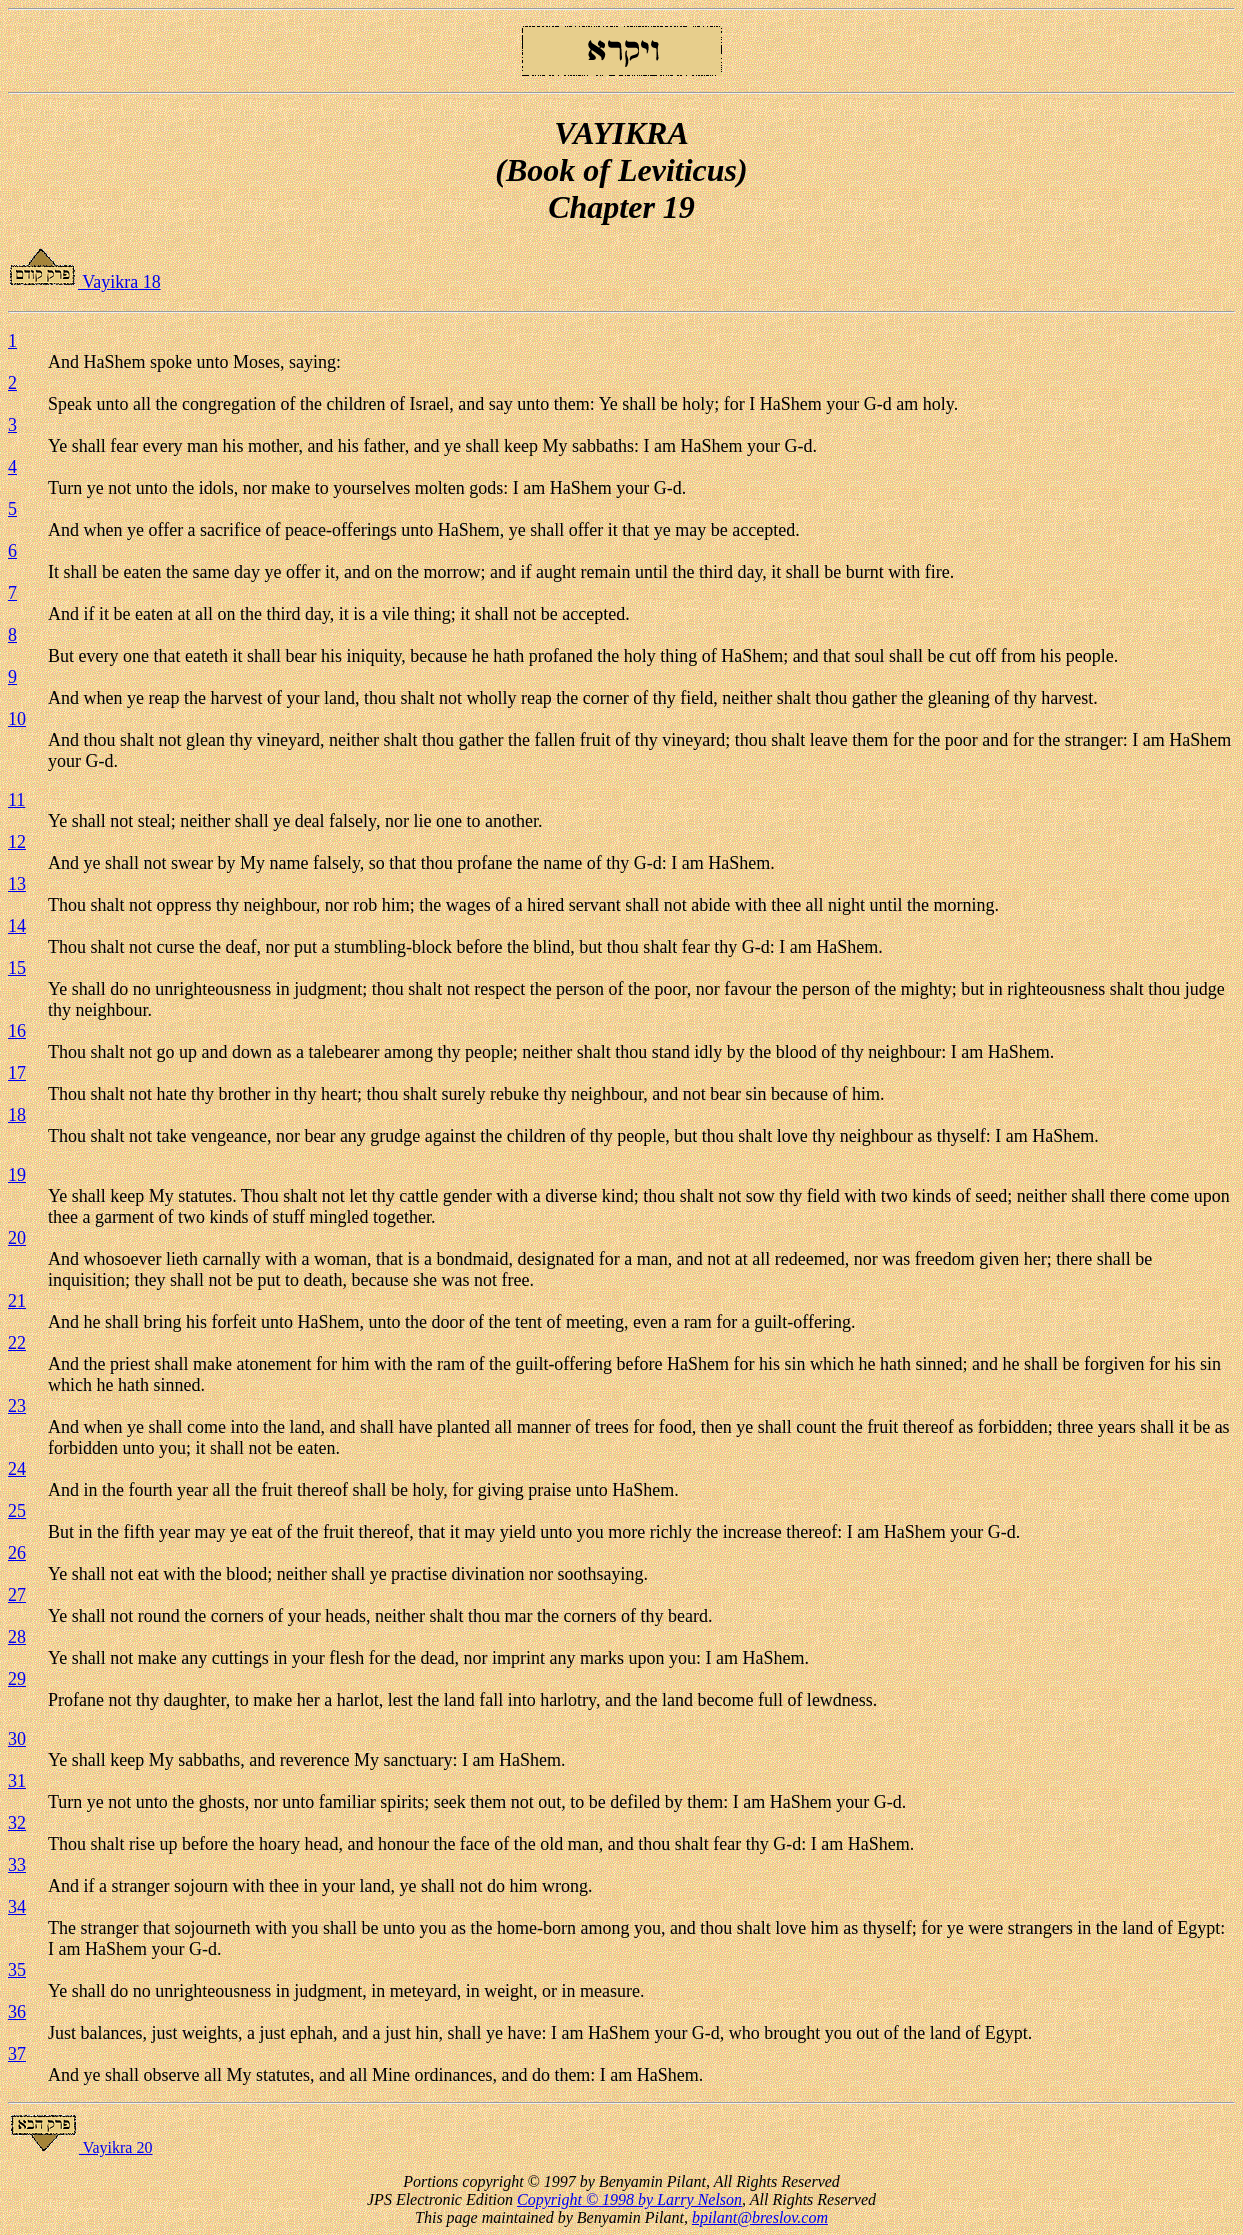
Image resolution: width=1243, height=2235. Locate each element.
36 (17, 2012)
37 (17, 2054)
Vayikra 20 (80, 2147)
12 (17, 842)
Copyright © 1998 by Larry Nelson (629, 2199)
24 (17, 1469)
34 (17, 1907)
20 (17, 1238)
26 (17, 1553)
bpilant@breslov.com (760, 2217)
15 (17, 968)
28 (17, 1637)
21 (17, 1301)
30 (17, 1739)
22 (17, 1343)
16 (17, 1031)
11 (16, 800)
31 (17, 1781)
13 (17, 884)
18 (17, 1115)
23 (17, 1406)
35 (17, 1970)
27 (17, 1595)
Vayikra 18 (84, 282)
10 (17, 719)
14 (17, 926)
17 (17, 1073)
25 (17, 1511)
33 (17, 1865)
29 (17, 1679)
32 (17, 1823)
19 (17, 1175)
